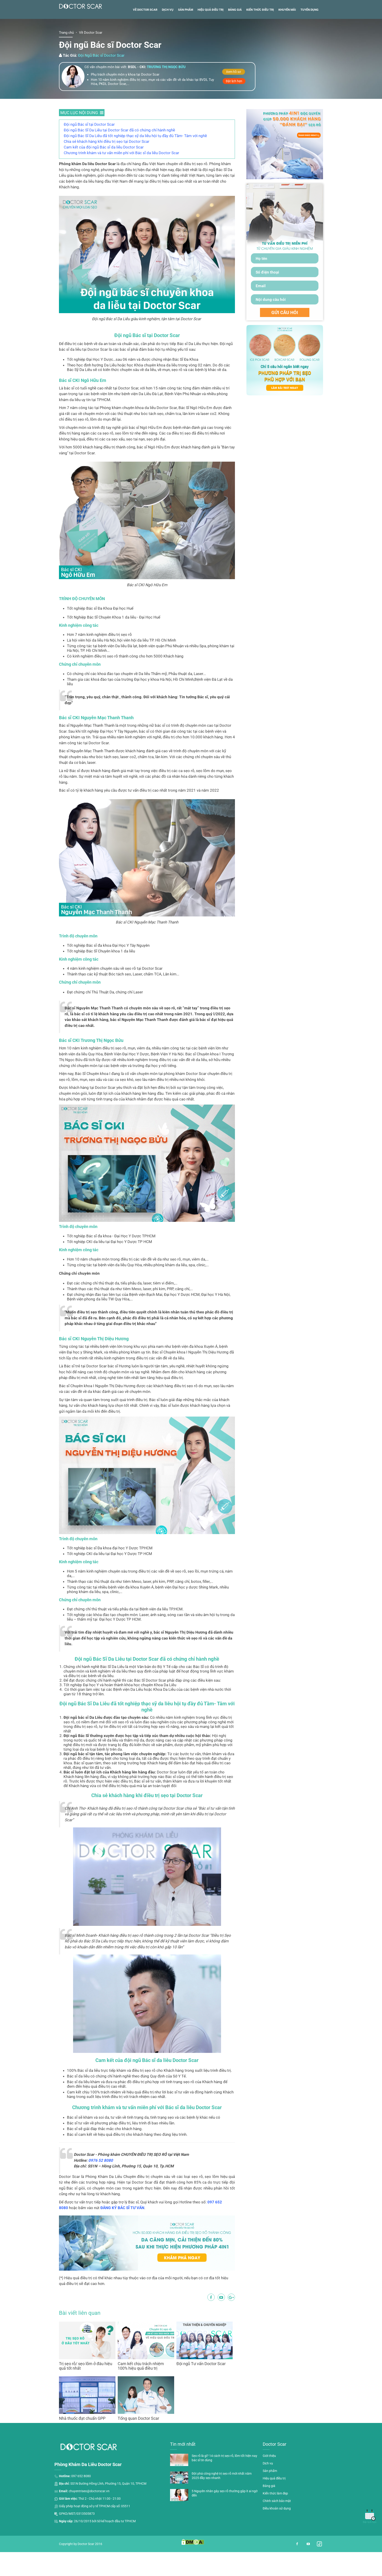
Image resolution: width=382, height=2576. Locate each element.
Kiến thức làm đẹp (275, 2519)
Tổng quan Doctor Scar (138, 2443)
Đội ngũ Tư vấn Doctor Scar (201, 2389)
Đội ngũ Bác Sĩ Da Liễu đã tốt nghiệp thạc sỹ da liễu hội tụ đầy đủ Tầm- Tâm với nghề (135, 161)
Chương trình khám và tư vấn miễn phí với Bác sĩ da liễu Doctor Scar (121, 178)
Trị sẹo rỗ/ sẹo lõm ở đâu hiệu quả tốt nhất (85, 2391)
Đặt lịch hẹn (234, 107)
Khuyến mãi (287, 35)
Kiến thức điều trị (260, 35)
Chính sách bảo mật (277, 2526)
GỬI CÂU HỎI (284, 338)
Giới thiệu (269, 2481)
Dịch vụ (167, 35)
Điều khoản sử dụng (277, 2534)
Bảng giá (235, 35)
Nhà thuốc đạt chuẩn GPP (82, 2443)
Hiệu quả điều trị (211, 35)
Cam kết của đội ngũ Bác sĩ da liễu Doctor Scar (104, 173)
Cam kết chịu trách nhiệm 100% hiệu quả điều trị (141, 2391)
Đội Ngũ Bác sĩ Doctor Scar (101, 81)
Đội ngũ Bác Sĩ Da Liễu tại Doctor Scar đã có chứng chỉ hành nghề (119, 155)
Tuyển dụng (309, 35)
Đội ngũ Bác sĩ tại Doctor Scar (89, 150)
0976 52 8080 (100, 2186)
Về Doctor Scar (145, 35)
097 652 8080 (81, 2502)
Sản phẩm (185, 35)
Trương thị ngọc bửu (166, 92)
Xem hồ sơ (233, 97)
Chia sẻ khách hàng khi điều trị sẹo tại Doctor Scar (106, 167)
